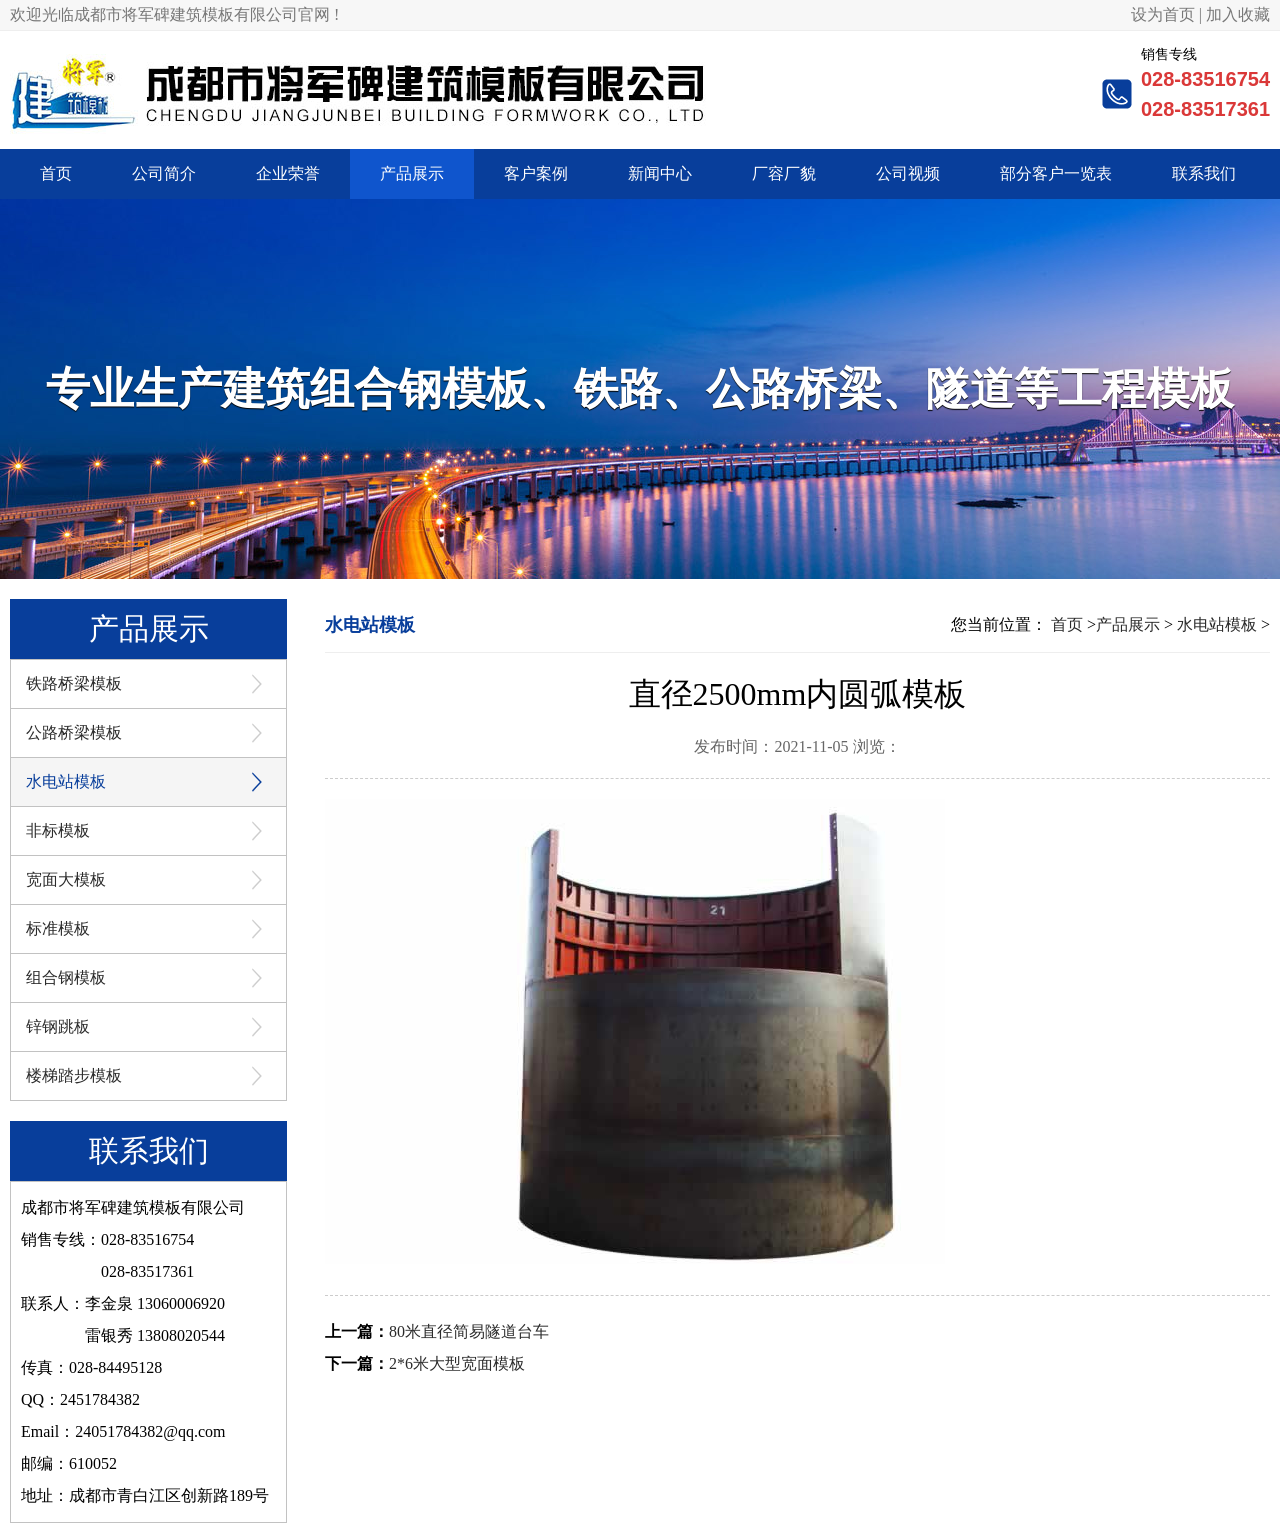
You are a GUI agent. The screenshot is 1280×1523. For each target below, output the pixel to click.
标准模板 (58, 928)
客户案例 (536, 173)
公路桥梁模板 (74, 732)
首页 (56, 173)
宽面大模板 (66, 879)
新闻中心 (660, 173)
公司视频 (908, 173)
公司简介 (164, 173)
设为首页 (1163, 14)
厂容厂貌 (784, 173)
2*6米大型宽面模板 (457, 1363)
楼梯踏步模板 (74, 1075)
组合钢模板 (66, 977)
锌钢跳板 (58, 1026)
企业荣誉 (288, 173)
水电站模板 (66, 781)
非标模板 (58, 830)
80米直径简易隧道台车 (469, 1331)
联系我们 (1204, 173)
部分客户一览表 (1056, 173)
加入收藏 (1238, 14)
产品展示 (412, 173)
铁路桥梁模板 (74, 683)
